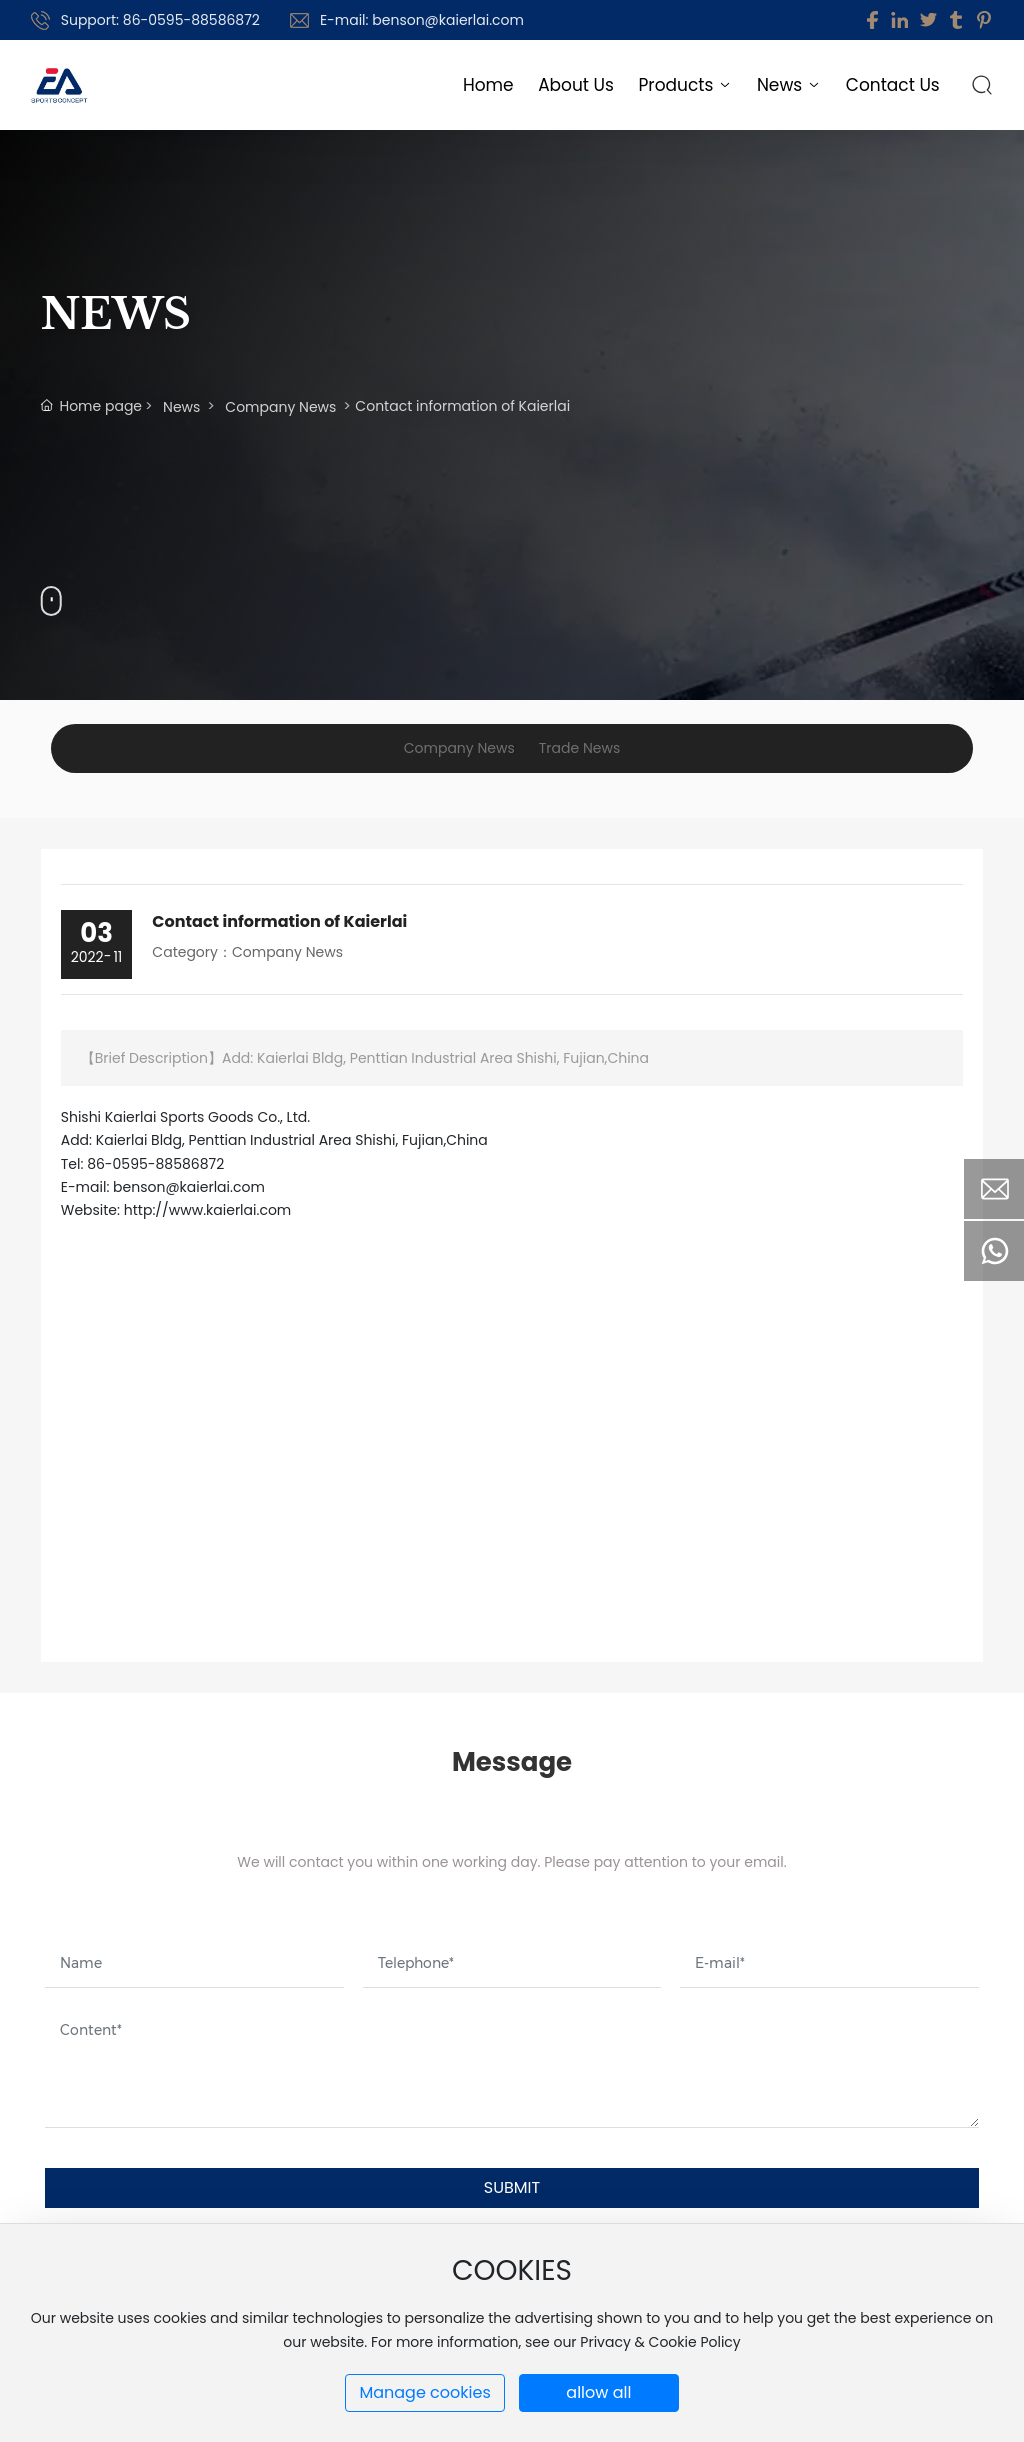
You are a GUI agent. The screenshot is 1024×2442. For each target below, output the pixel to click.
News (181, 407)
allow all (598, 2392)
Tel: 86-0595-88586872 (142, 1164)
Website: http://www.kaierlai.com (176, 1210)
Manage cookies (424, 2392)
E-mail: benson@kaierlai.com (422, 20)
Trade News (579, 748)
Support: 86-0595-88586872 (160, 20)
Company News (280, 407)
